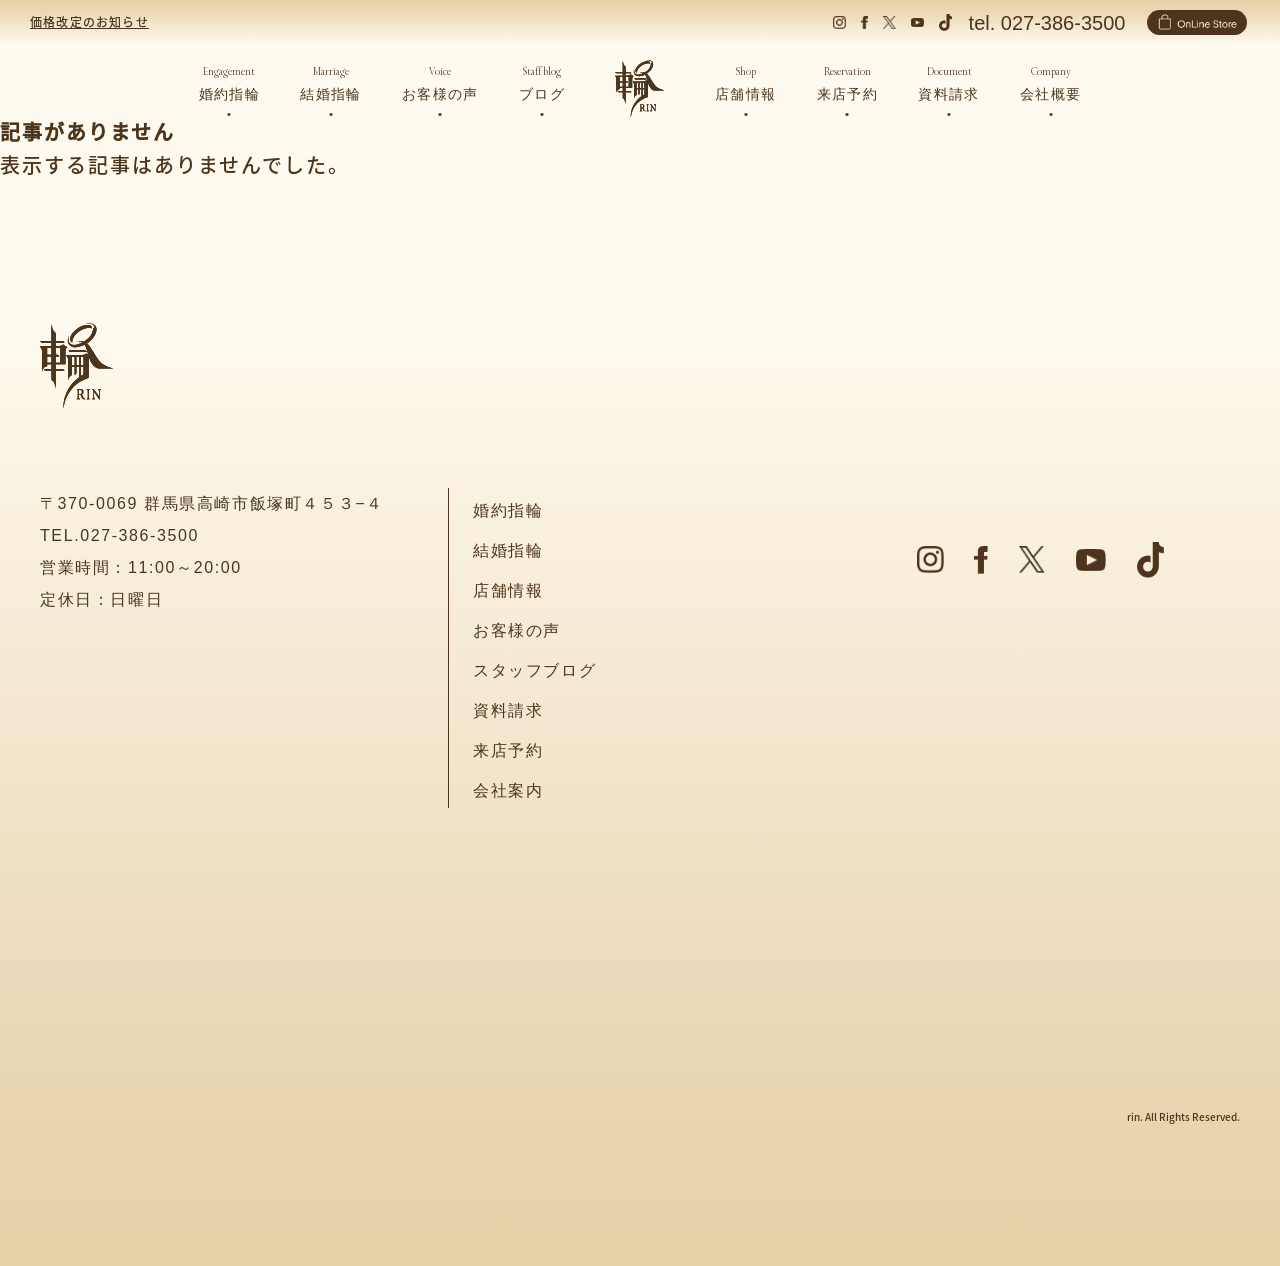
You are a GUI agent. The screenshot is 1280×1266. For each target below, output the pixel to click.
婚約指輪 (508, 510)
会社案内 (508, 790)
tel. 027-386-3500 (1047, 23)
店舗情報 (508, 590)
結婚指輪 (508, 550)
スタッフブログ (534, 670)
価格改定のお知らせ (89, 21)
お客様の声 (517, 630)
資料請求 (508, 710)
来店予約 (508, 750)
